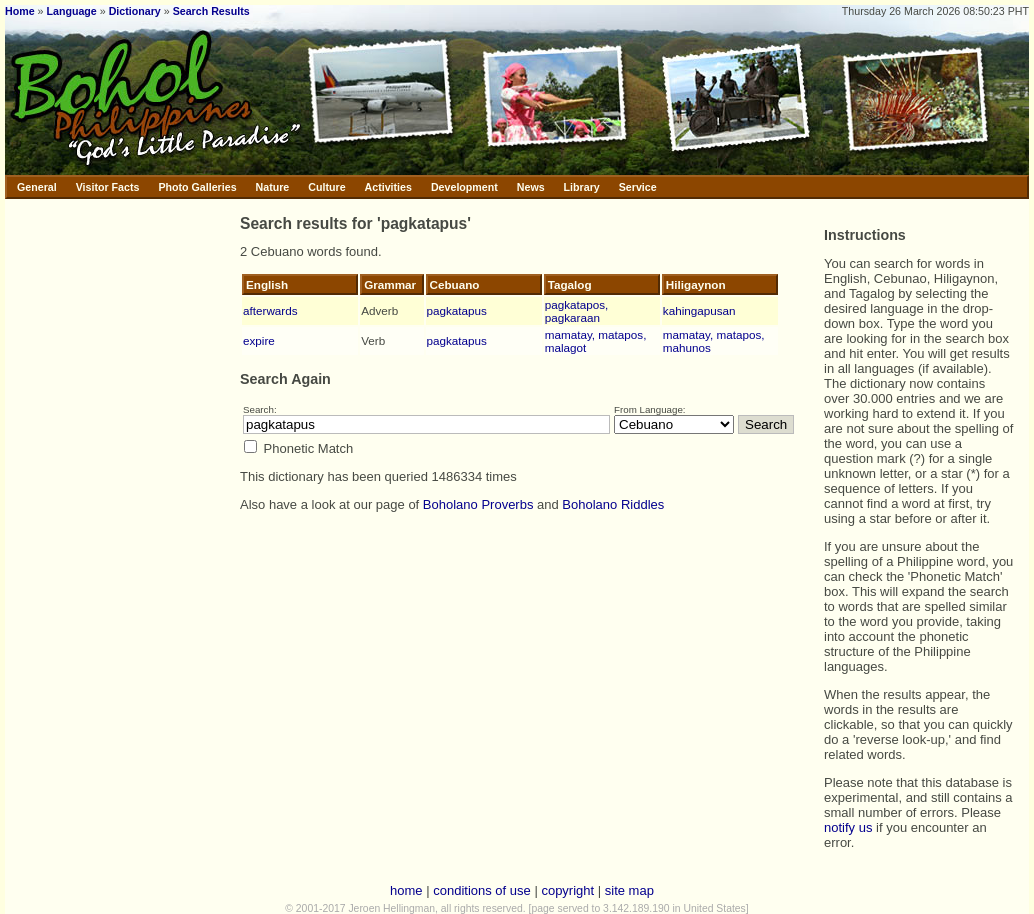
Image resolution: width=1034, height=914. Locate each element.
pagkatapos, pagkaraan (577, 311)
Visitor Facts (108, 187)
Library (582, 187)
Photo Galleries (197, 187)
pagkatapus (457, 310)
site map (629, 890)
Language (71, 11)
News (531, 187)
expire (259, 340)
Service (638, 187)
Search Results (211, 11)
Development (464, 187)
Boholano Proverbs (478, 504)
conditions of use (482, 890)
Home (20, 11)
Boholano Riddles (613, 504)
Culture (326, 187)
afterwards (270, 310)
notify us (848, 827)
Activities (388, 187)
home (406, 890)
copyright (567, 890)
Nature (273, 187)
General (37, 187)
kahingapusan (699, 310)
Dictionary (135, 11)
